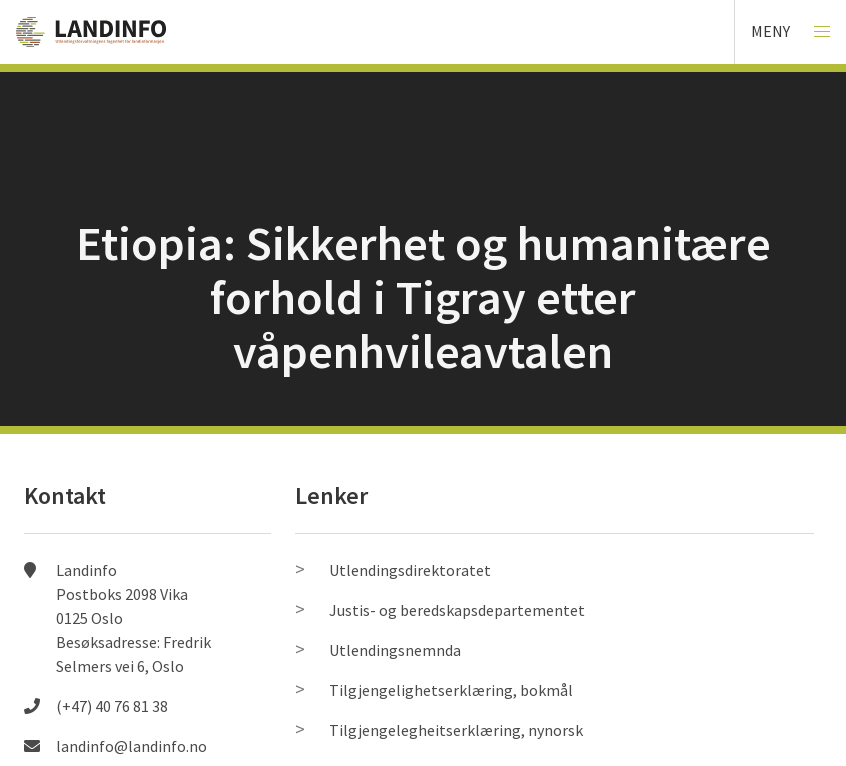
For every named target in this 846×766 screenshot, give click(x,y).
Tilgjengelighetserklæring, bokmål (451, 690)
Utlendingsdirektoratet (410, 570)
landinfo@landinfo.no (131, 746)
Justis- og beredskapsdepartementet (457, 610)
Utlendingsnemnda (395, 650)
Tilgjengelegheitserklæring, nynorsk (456, 730)
